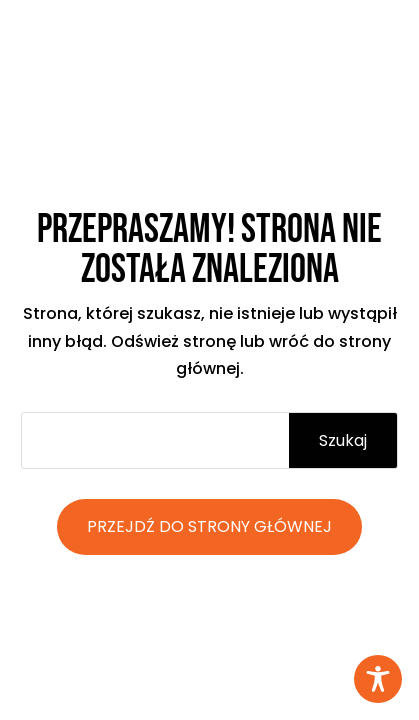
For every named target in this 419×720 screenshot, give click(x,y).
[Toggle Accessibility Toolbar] (378, 679)
